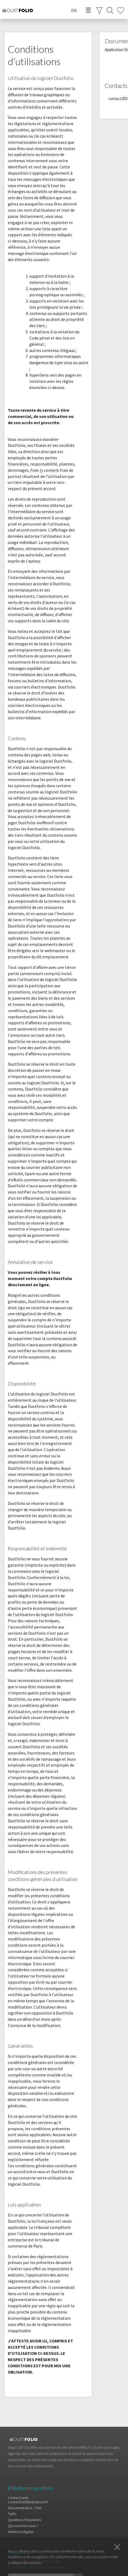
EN (74, 10)
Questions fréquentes (24, 2519)
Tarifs (12, 2513)
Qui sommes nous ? (23, 2525)
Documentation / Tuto (25, 2507)
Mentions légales (21, 2531)
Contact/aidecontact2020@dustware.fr (28, 2499)
